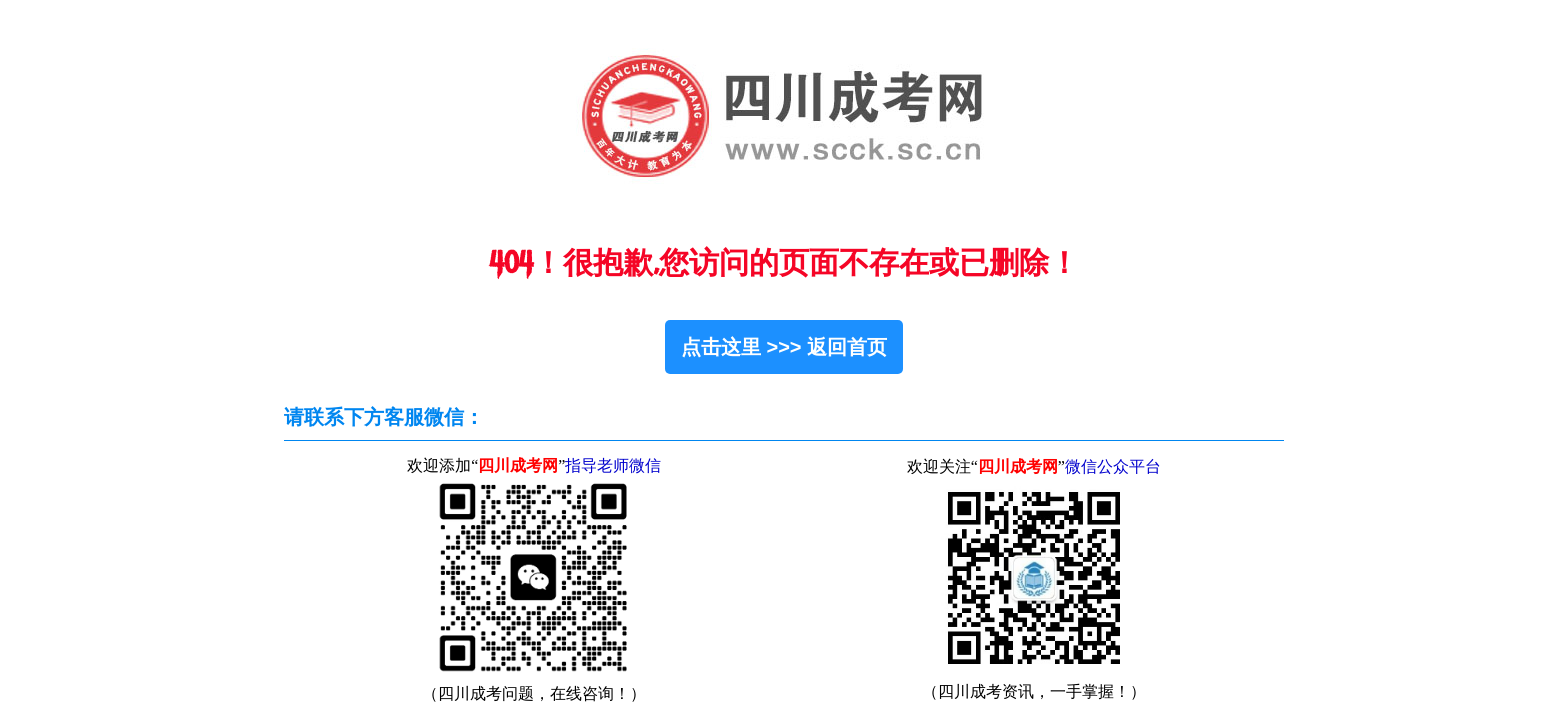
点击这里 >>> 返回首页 (784, 347)
